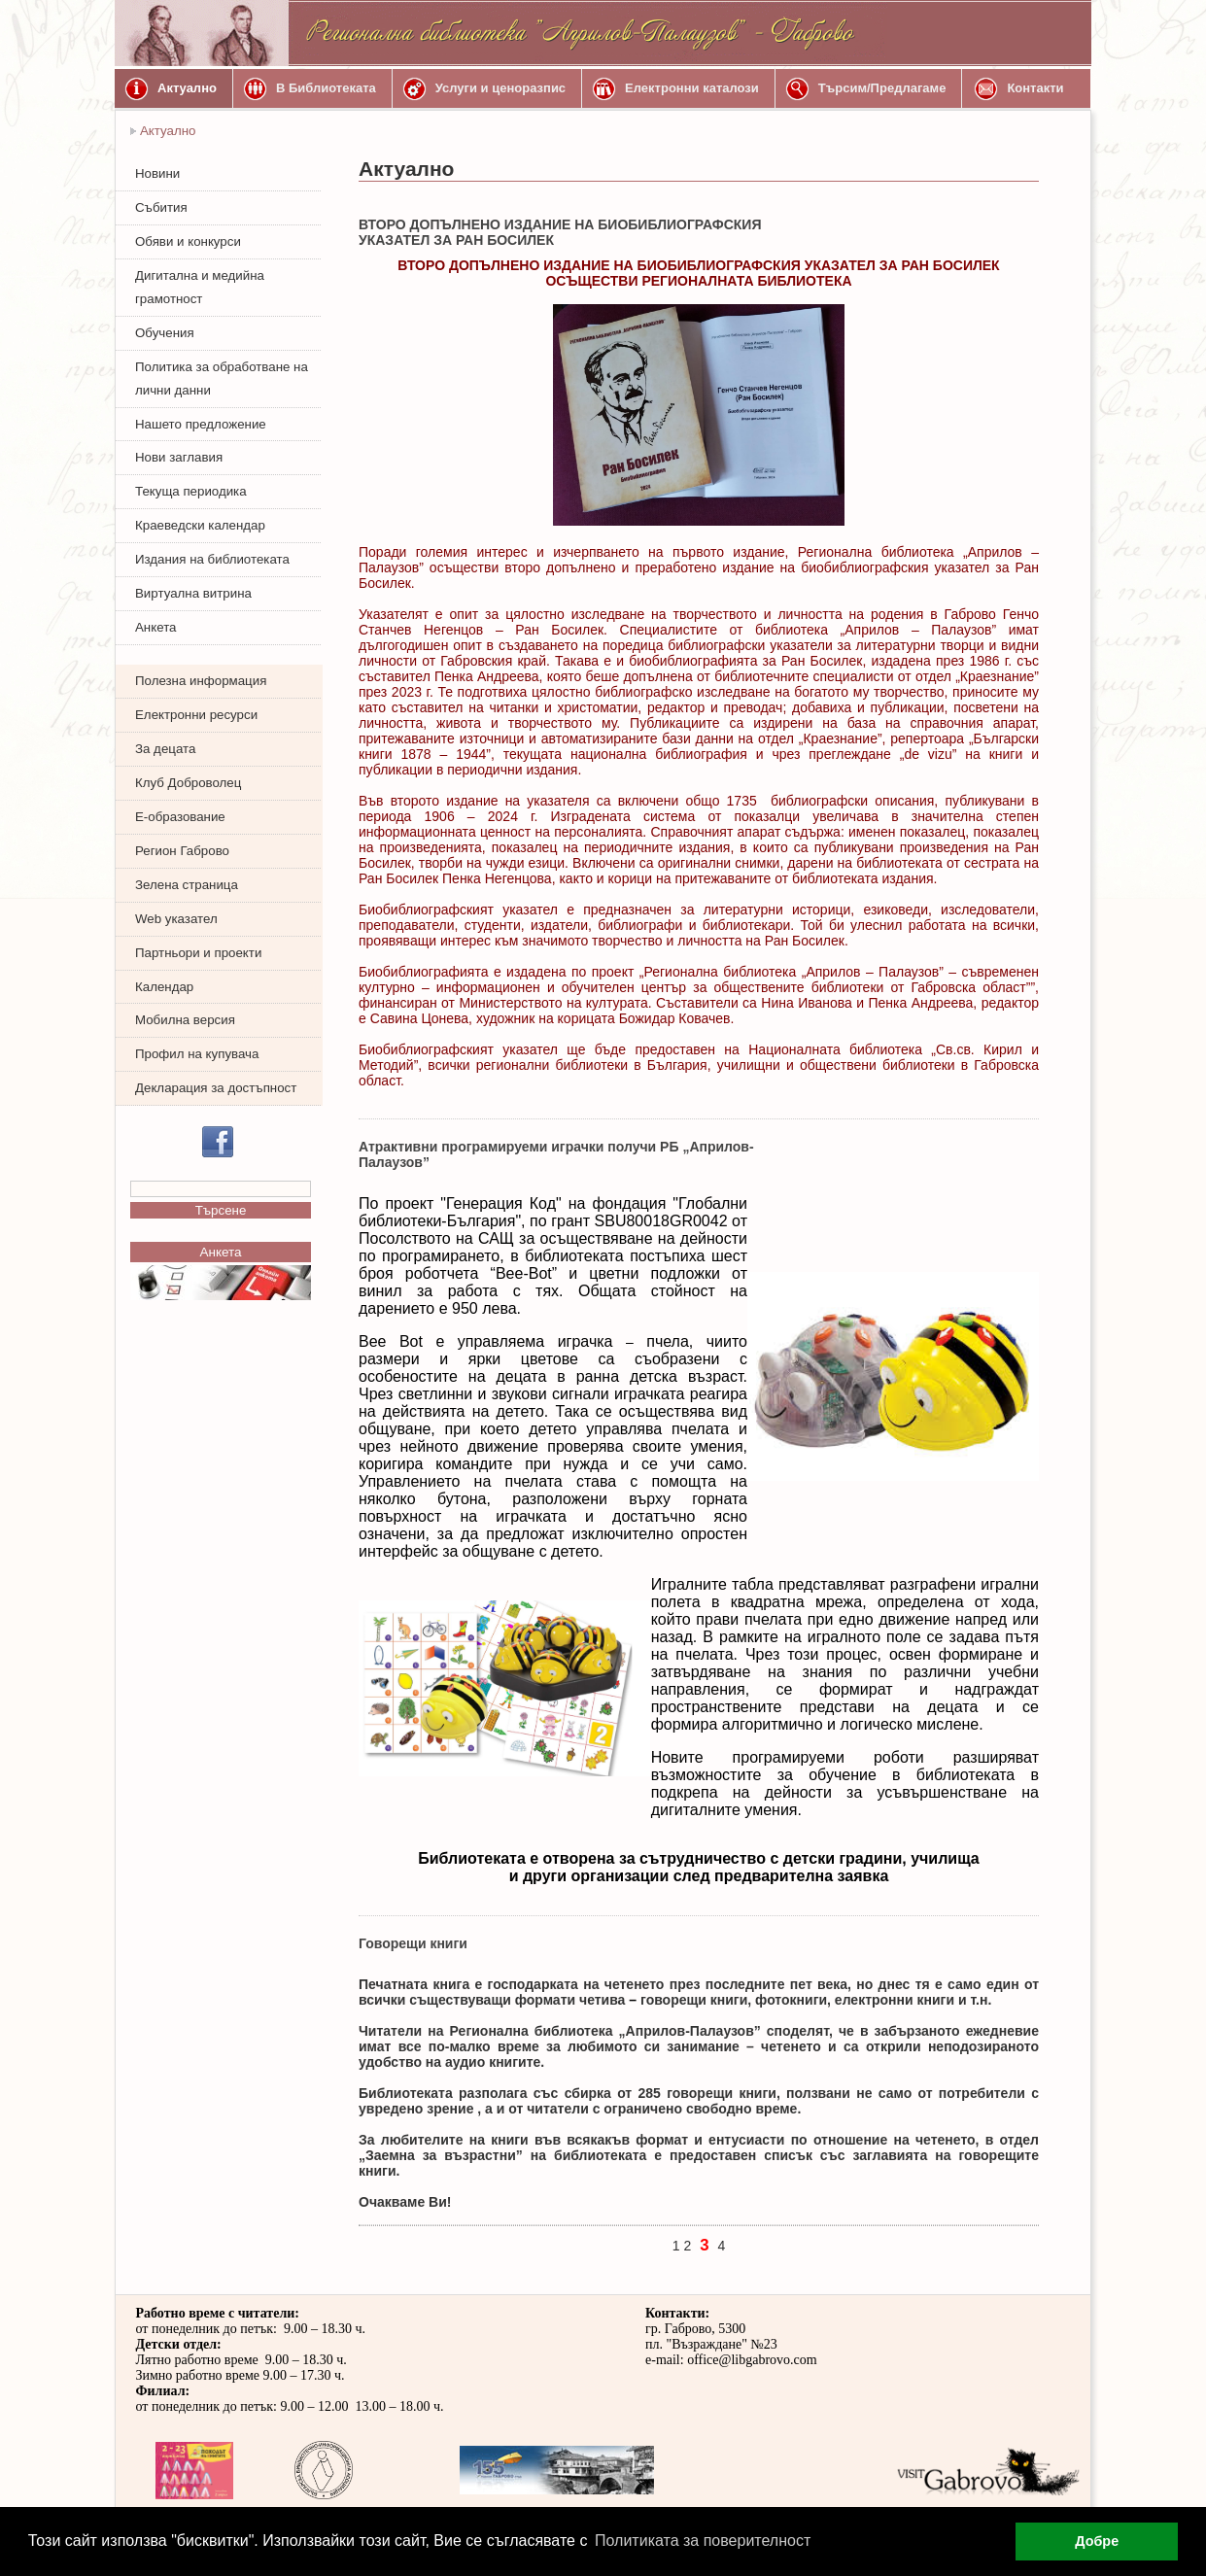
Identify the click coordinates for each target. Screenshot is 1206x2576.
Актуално (187, 88)
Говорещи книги (413, 1943)
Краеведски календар (200, 525)
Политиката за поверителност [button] (702, 2540)
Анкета (155, 627)
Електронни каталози (692, 88)
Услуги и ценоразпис (500, 88)
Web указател (176, 918)
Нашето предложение (200, 424)
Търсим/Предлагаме (882, 88)
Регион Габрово (182, 850)
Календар (164, 986)
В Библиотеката (326, 88)
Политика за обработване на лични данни (221, 378)
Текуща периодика (191, 491)
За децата (165, 748)
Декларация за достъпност (215, 1088)
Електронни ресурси (196, 714)
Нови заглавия (179, 457)
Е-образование (180, 816)
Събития (161, 207)
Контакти (1035, 88)
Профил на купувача (196, 1054)
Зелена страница (186, 884)
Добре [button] (1097, 2541)
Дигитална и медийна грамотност (199, 287)
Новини (157, 173)
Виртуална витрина (193, 593)
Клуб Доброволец (188, 782)
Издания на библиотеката (212, 559)
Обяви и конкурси (188, 241)
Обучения (164, 333)
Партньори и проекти (198, 952)
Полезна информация (200, 680)
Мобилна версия (185, 1020)
